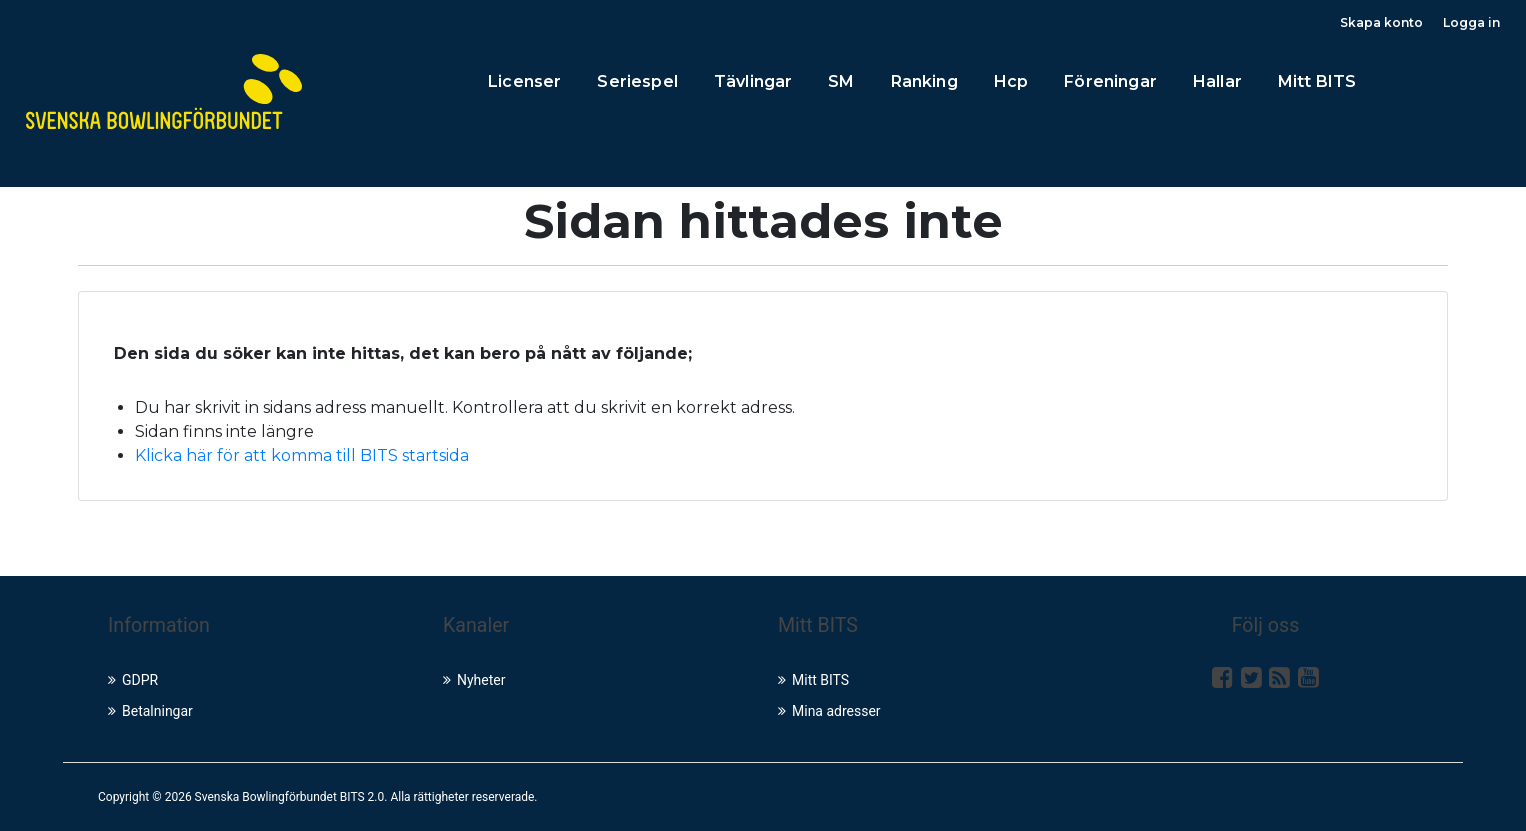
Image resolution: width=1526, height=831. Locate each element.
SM (841, 81)
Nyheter (474, 680)
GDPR (133, 680)
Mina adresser (829, 711)
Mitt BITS (1317, 81)
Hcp (1011, 81)
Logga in (1471, 22)
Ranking (924, 81)
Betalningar (150, 711)
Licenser (524, 81)
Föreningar (1110, 81)
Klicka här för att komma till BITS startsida (302, 455)
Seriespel (637, 81)
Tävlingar (753, 81)
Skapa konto (1381, 22)
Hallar (1217, 81)
